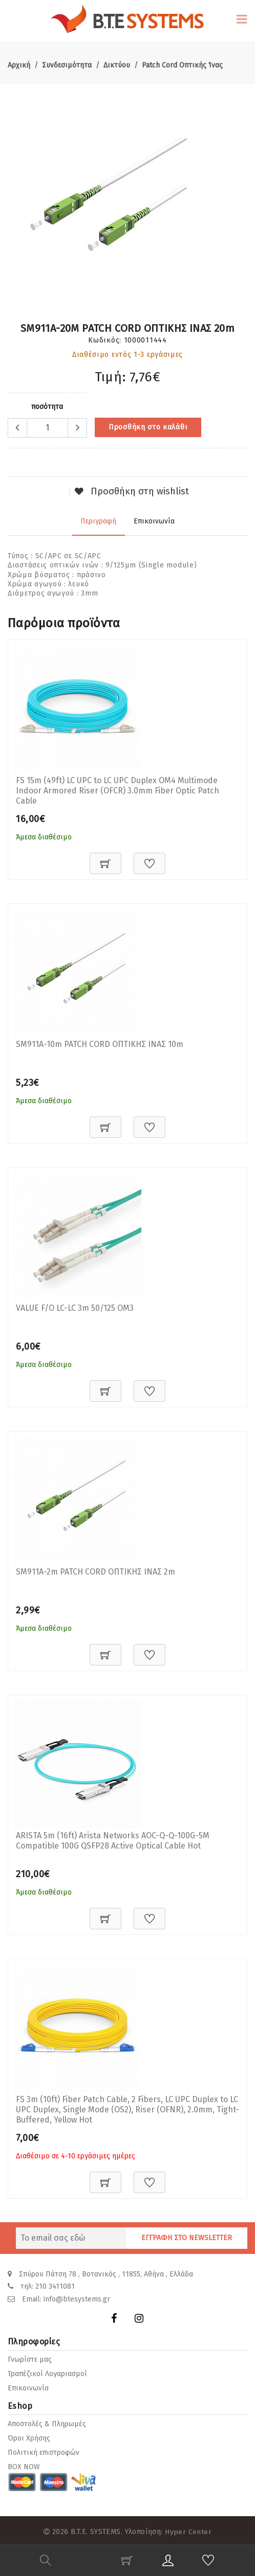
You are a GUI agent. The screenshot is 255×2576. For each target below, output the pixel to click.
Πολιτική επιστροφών (43, 2450)
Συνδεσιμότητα (67, 65)
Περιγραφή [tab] (99, 519)
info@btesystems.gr (77, 2297)
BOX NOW (24, 2464)
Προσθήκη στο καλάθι (148, 427)
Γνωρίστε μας (30, 2357)
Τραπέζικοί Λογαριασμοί (47, 2371)
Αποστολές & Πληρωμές (47, 2422)
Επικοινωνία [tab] (153, 519)
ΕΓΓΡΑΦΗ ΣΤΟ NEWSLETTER (186, 2237)
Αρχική (19, 65)
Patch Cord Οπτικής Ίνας (182, 65)
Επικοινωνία (28, 2386)
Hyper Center (188, 2529)
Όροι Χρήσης (29, 2436)
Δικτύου (116, 65)
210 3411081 (55, 2286)
